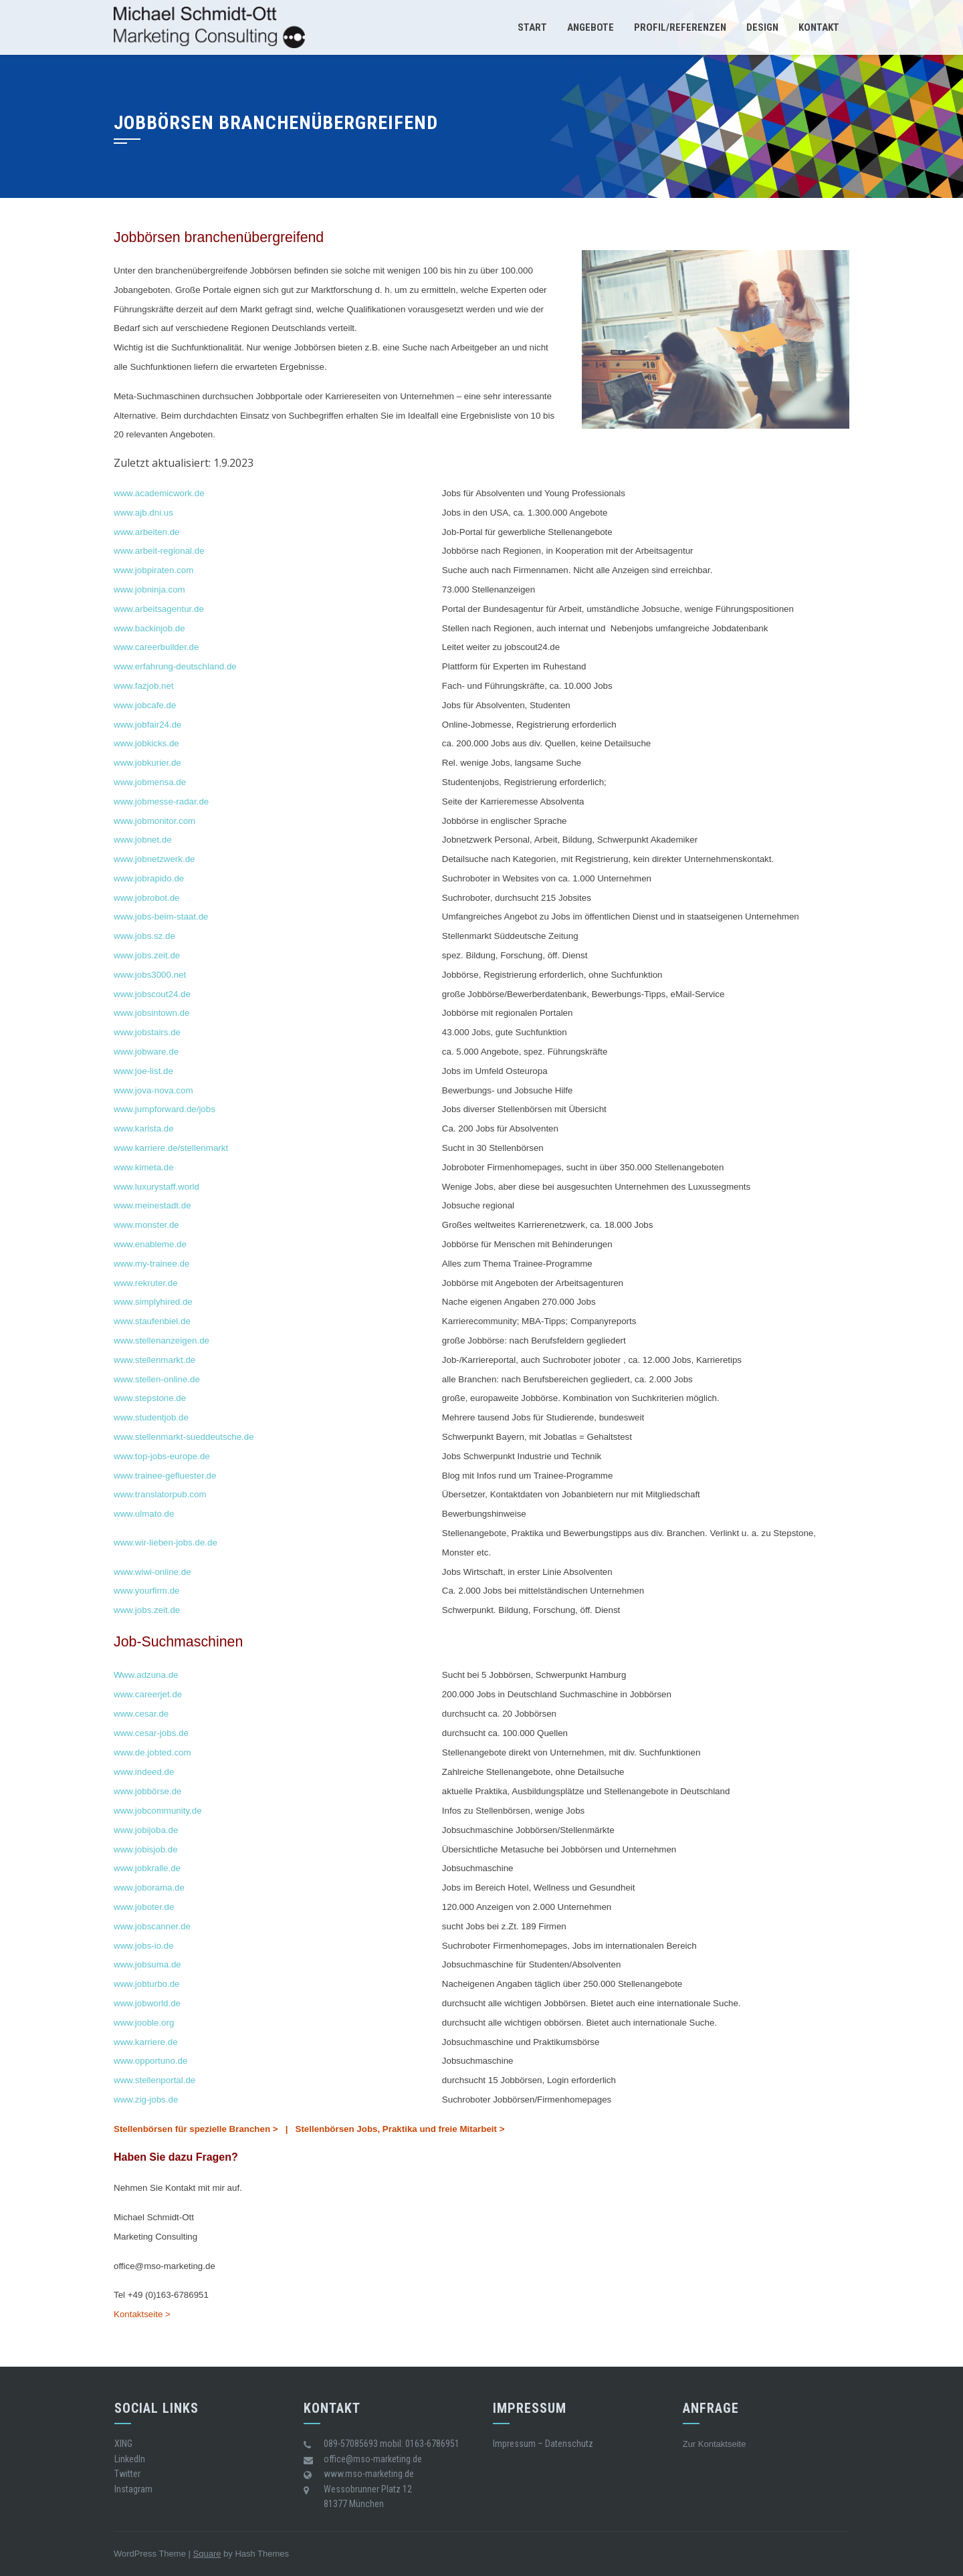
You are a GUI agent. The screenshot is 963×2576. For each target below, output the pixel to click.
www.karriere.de (146, 2042)
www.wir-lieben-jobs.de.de (165, 1542)
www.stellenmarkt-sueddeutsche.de (184, 1437)
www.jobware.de (146, 1052)
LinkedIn (129, 2459)
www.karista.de (144, 1128)
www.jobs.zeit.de (147, 955)
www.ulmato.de (144, 1514)
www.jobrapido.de (149, 878)
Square (207, 2554)
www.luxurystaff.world (156, 1187)
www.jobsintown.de (151, 1013)
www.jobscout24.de (152, 994)
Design (762, 27)
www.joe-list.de (143, 1071)
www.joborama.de (149, 1888)
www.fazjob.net (144, 686)
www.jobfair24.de (148, 725)
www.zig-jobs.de (146, 2100)
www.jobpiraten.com (153, 570)
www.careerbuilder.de (156, 647)
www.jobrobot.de (147, 898)
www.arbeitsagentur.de (159, 609)
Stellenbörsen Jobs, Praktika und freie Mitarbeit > (400, 2129)
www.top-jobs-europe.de (162, 1456)
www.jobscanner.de (152, 1926)
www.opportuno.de (150, 2061)
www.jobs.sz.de (144, 936)
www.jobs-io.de (144, 1946)
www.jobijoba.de (146, 1830)
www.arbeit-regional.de (159, 551)
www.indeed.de (144, 1772)
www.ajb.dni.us (143, 513)
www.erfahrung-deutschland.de (175, 666)
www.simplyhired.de (153, 1302)
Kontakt (818, 27)
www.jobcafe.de (145, 705)
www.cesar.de (141, 1714)
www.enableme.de (150, 1244)
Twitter (127, 2473)
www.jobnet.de (143, 840)
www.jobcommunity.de (158, 1811)
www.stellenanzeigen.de (161, 1340)
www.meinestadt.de (152, 1205)
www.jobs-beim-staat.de (161, 916)
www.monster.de (146, 1225)
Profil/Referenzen (680, 27)
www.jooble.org (144, 2023)
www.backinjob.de (149, 628)
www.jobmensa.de (150, 782)
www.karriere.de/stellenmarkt (172, 1148)
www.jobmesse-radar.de (161, 801)
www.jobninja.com (149, 589)
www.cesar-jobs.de (151, 1733)
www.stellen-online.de (157, 1379)
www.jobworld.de (147, 2003)
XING (123, 2443)
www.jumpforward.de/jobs (164, 1109)
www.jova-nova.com (153, 1090)
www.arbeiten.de (147, 532)
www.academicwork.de (159, 493)
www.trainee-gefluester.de (165, 1476)
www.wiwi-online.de (152, 1572)
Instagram (133, 2489)
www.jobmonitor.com (154, 821)
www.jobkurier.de (147, 763)
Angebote (590, 27)
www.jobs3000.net (150, 975)
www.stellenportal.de (154, 2080)
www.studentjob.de (151, 1417)
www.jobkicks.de (146, 743)
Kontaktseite (722, 2444)
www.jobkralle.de (147, 1868)
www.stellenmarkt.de (154, 1360)
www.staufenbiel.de (152, 1321)
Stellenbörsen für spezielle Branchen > (196, 2129)
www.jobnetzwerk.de (154, 859)
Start (532, 27)
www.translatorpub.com (160, 1494)
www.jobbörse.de (148, 1791)
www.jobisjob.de (146, 1849)
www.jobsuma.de (147, 1964)
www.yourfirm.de (147, 1591)
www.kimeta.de (144, 1167)
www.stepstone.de (150, 1398)
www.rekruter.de (146, 1283)
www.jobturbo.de (147, 1984)
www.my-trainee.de (151, 1264)
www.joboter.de (144, 1907)
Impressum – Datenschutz (543, 2443)
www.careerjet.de (148, 1694)
